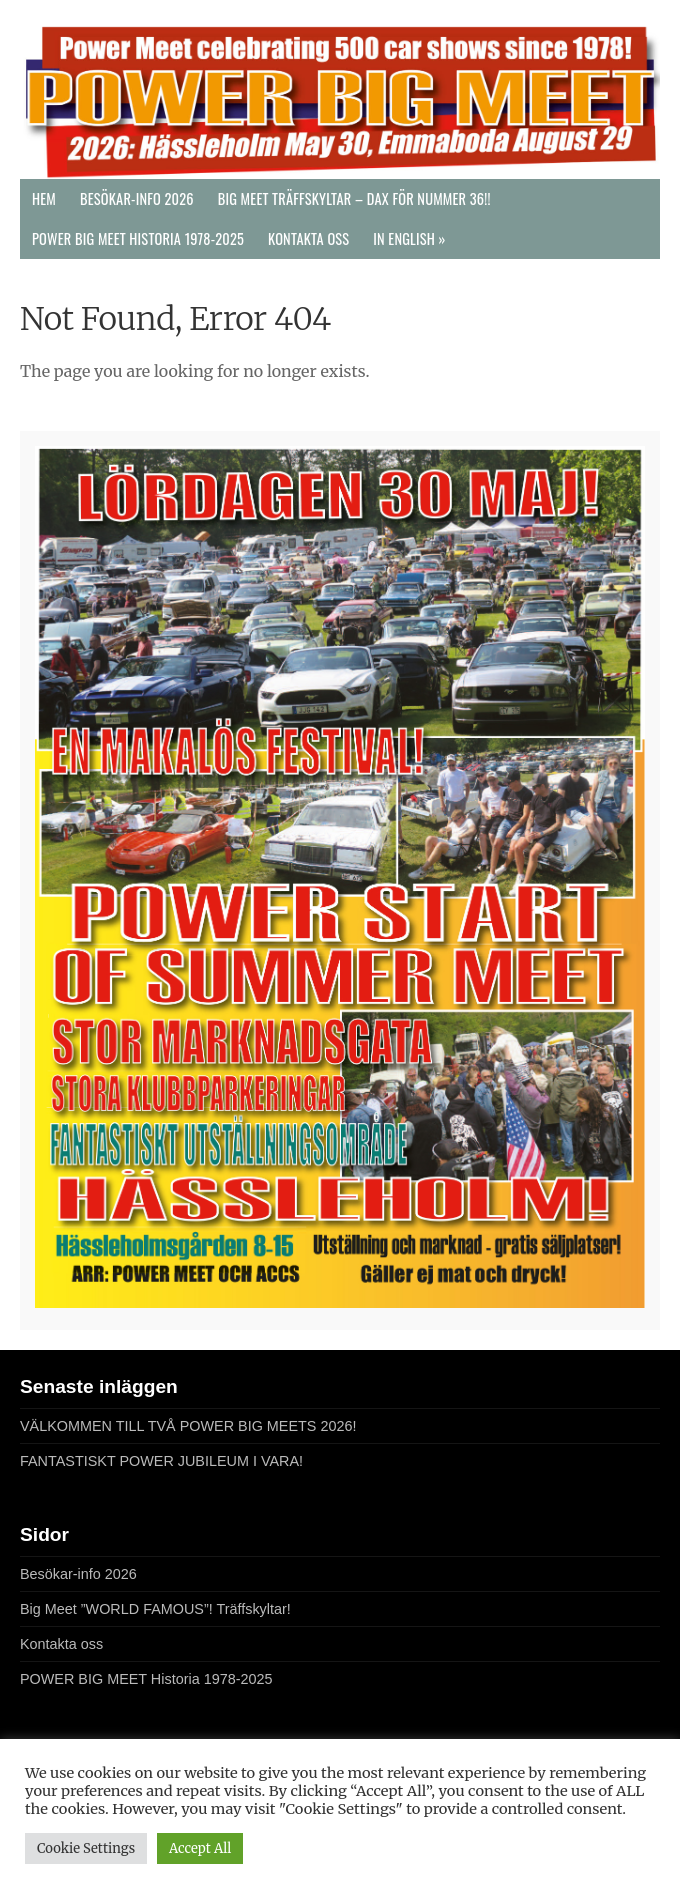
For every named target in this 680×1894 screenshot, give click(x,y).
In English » (409, 238)
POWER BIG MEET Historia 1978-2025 (138, 238)
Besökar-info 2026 (137, 198)
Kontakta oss (308, 238)
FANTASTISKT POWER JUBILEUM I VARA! (161, 1461)
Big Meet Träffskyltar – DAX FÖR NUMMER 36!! (354, 198)
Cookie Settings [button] (86, 1848)
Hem (44, 198)
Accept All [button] (200, 1848)
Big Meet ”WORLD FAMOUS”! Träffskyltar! (155, 1609)
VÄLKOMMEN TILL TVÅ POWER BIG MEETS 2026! (188, 1426)
